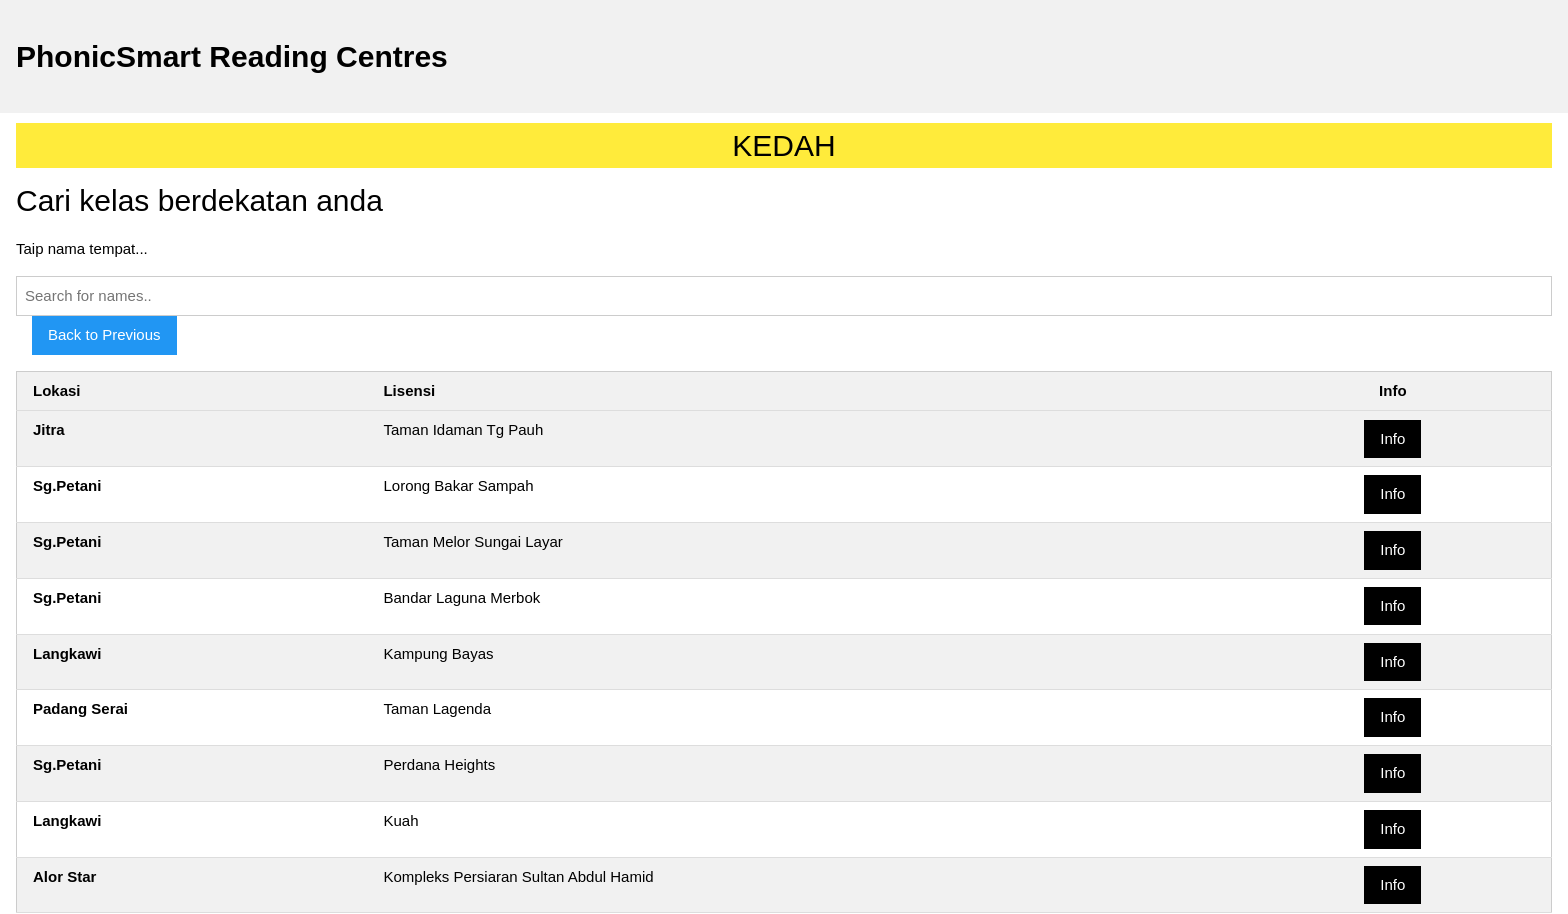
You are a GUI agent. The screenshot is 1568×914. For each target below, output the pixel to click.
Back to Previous (104, 334)
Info (1392, 438)
